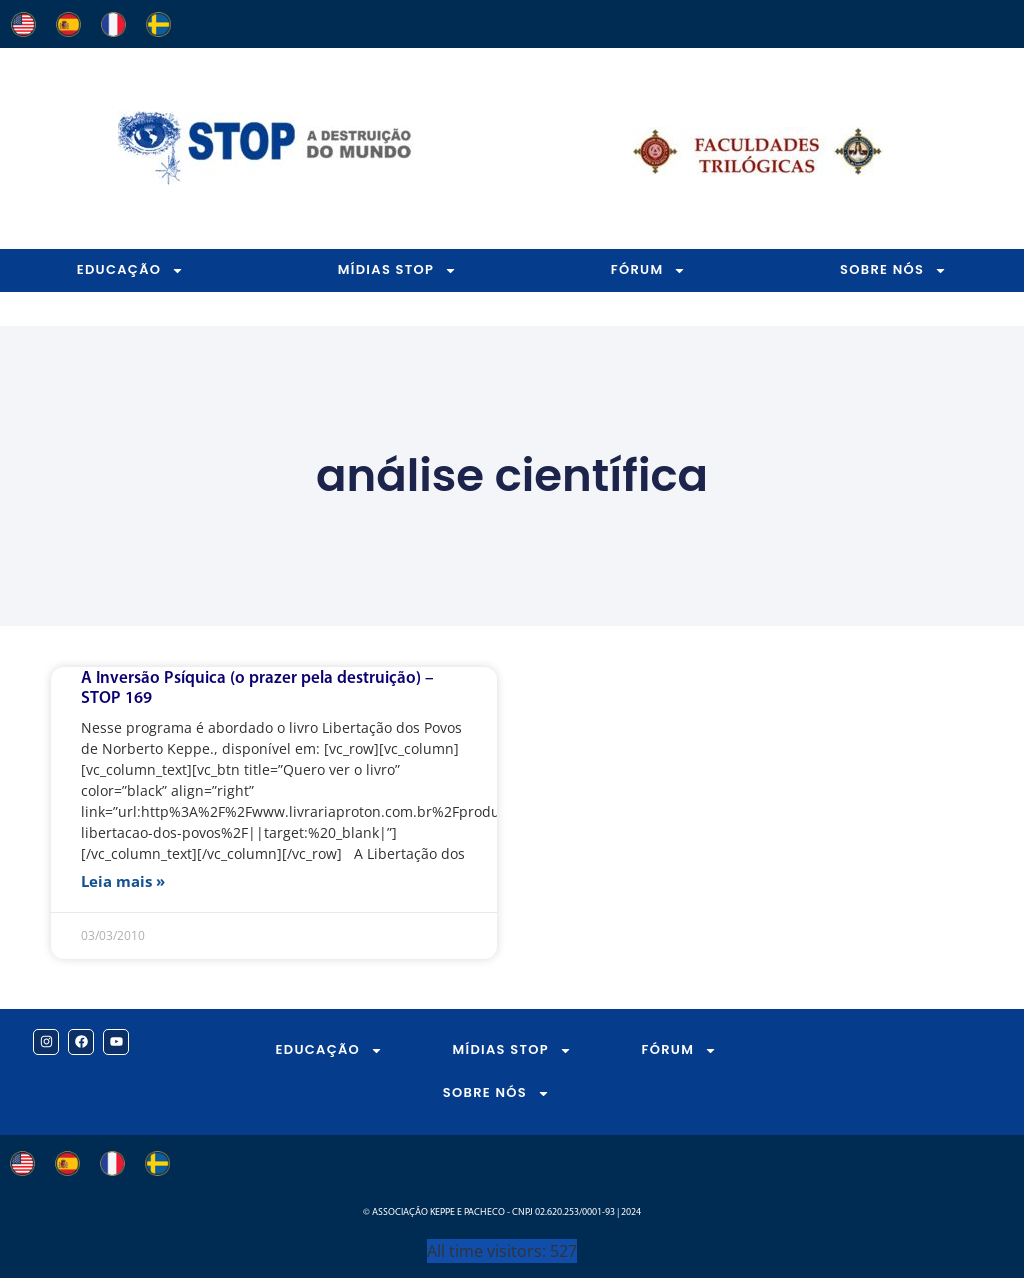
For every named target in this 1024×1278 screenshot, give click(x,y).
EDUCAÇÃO (131, 270)
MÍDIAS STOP (397, 270)
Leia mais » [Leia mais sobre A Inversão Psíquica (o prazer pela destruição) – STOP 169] (123, 881)
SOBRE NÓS (496, 1093)
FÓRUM (649, 270)
